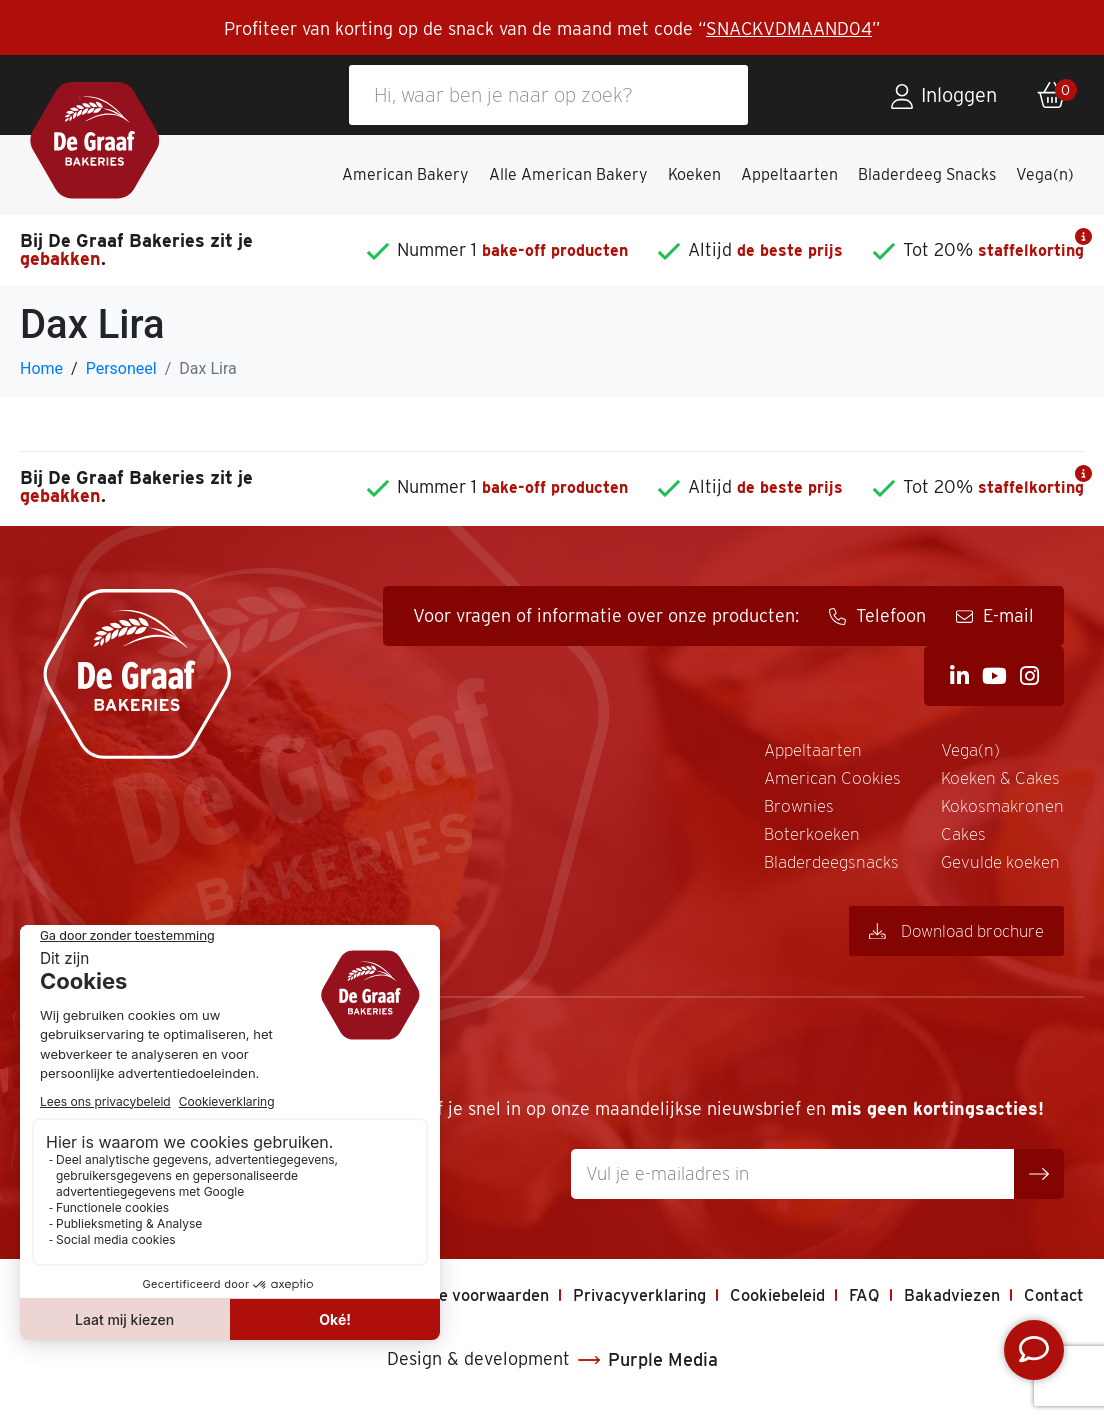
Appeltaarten (789, 174)
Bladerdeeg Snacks (927, 174)
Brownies (786, 810)
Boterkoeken (801, 840)
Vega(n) (1045, 174)
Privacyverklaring (601, 1304)
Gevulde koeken (999, 870)
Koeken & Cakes (999, 780)
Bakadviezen (942, 1304)
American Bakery (405, 174)
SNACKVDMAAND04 (789, 28)
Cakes (959, 840)
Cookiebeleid (753, 1304)
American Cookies (822, 780)
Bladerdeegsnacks (822, 870)
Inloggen (959, 95)
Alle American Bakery (568, 174)
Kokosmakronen (999, 810)
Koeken (694, 174)
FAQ (848, 1304)
